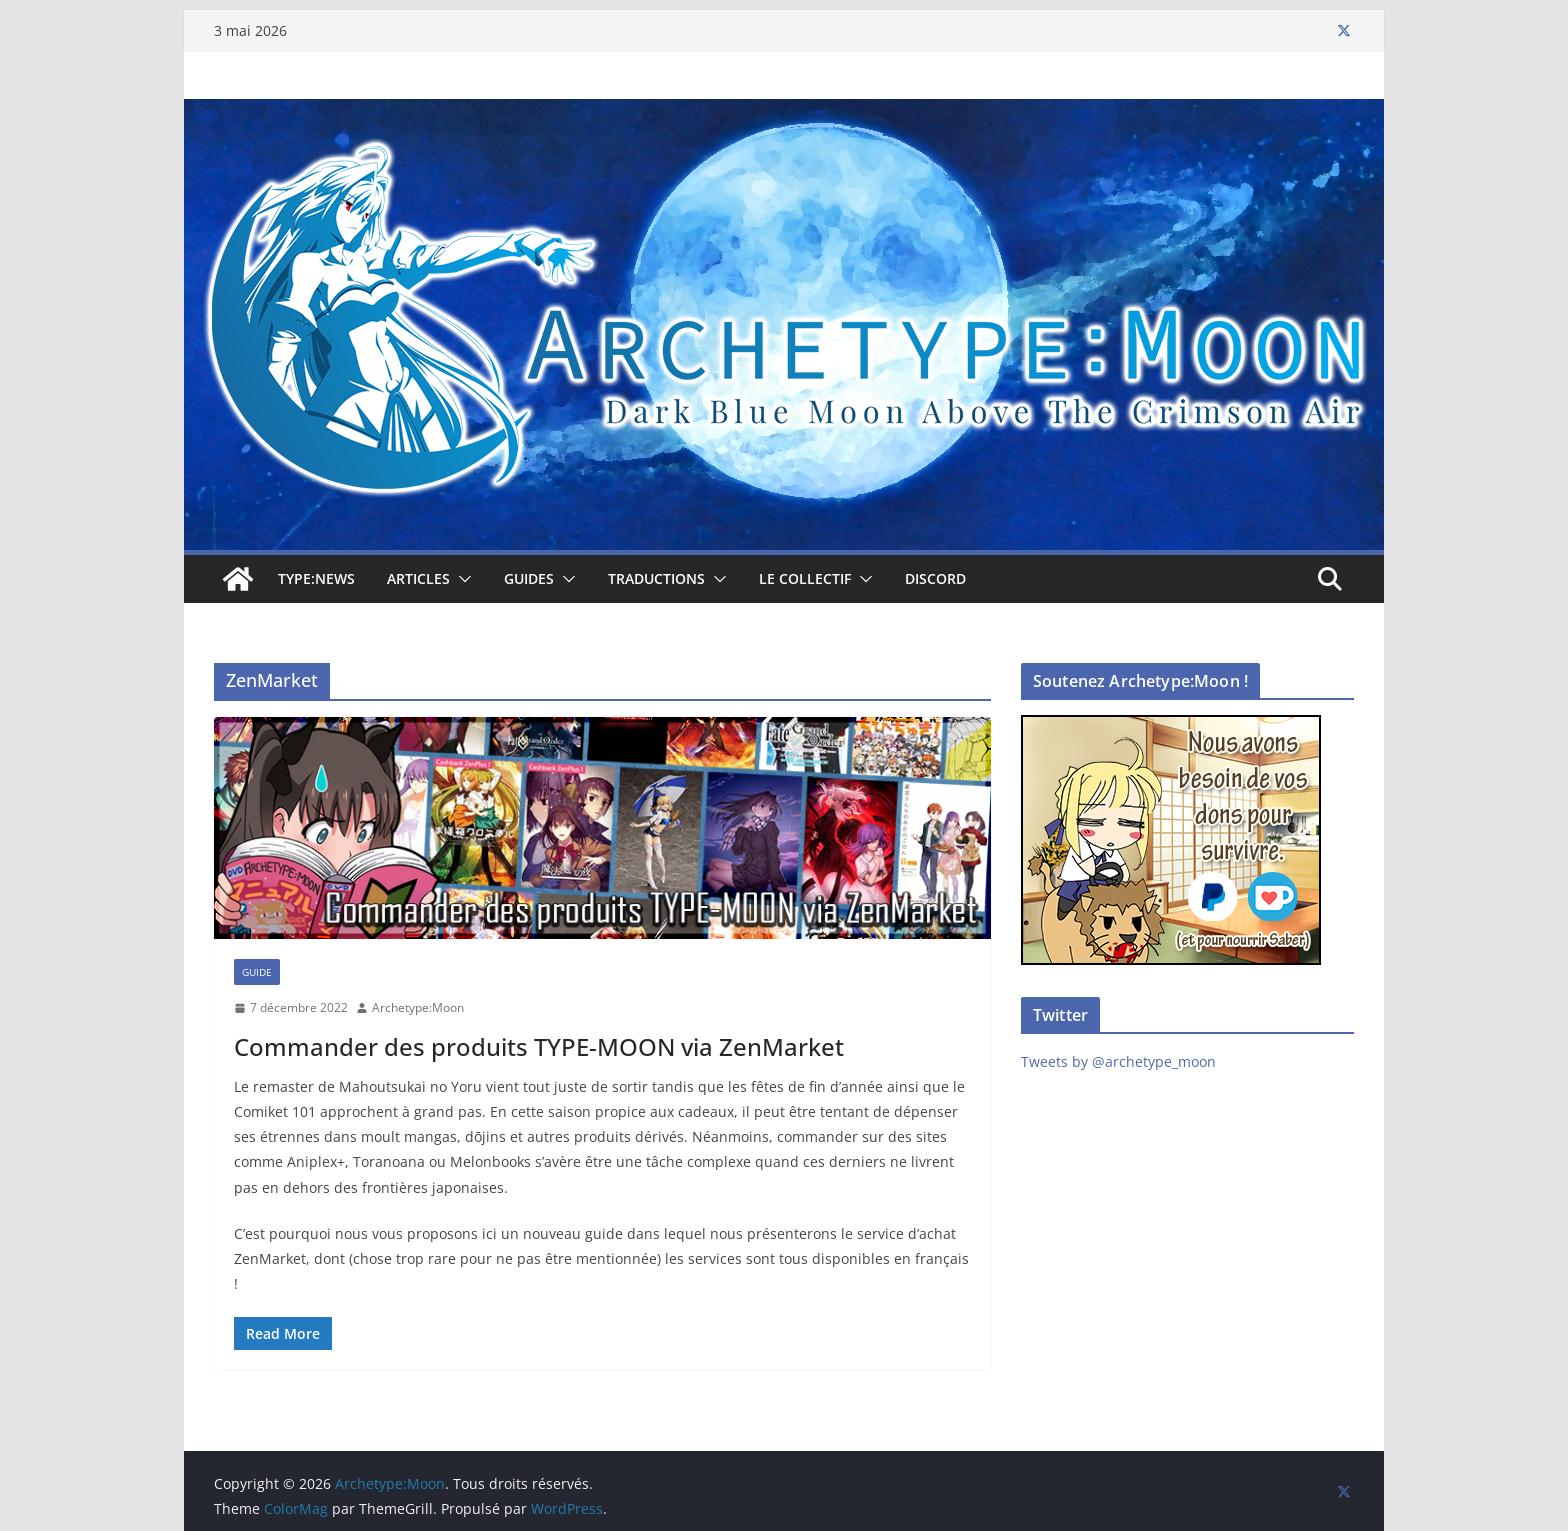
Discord (935, 578)
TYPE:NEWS (316, 578)
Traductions (656, 578)
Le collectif (805, 578)
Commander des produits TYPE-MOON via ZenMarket (539, 1046)
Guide (257, 972)
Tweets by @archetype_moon (1118, 1061)
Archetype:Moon (418, 1007)
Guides (529, 578)
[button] (461, 579)
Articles (418, 578)
